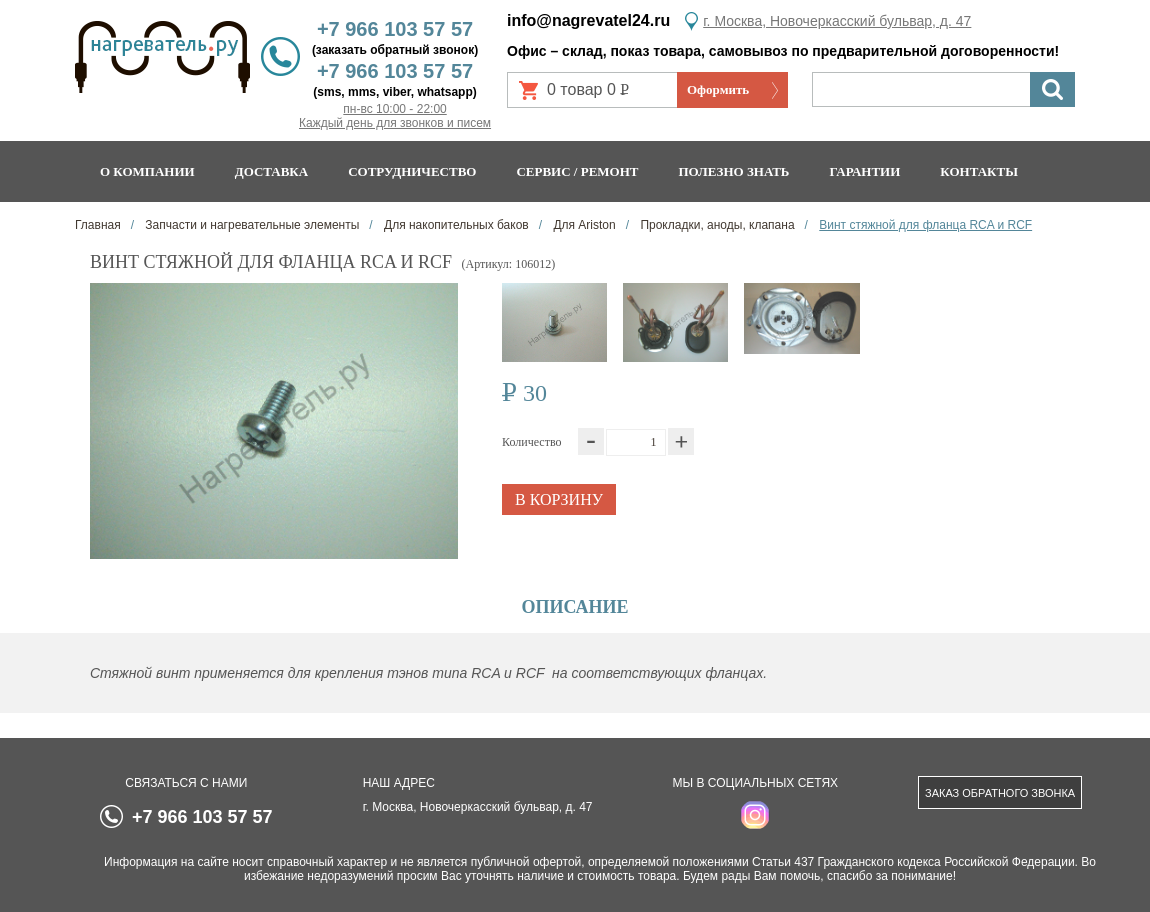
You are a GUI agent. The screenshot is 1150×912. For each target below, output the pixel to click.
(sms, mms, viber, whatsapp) (394, 92)
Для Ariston (583, 225)
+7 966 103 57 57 (395, 29)
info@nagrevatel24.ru (588, 20)
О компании (147, 171)
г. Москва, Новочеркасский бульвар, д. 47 (837, 21)
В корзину (559, 499)
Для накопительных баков (455, 225)
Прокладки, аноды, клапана (716, 225)
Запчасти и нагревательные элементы (250, 225)
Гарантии (864, 171)
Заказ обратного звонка (1000, 793)
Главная (98, 225)
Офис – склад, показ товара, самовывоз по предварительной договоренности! (783, 51)
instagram (755, 815)
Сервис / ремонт (577, 171)
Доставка (272, 171)
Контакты (979, 171)
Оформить (718, 89)
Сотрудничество (412, 171)
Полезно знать (734, 171)
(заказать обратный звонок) (395, 50)
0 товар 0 (596, 94)
